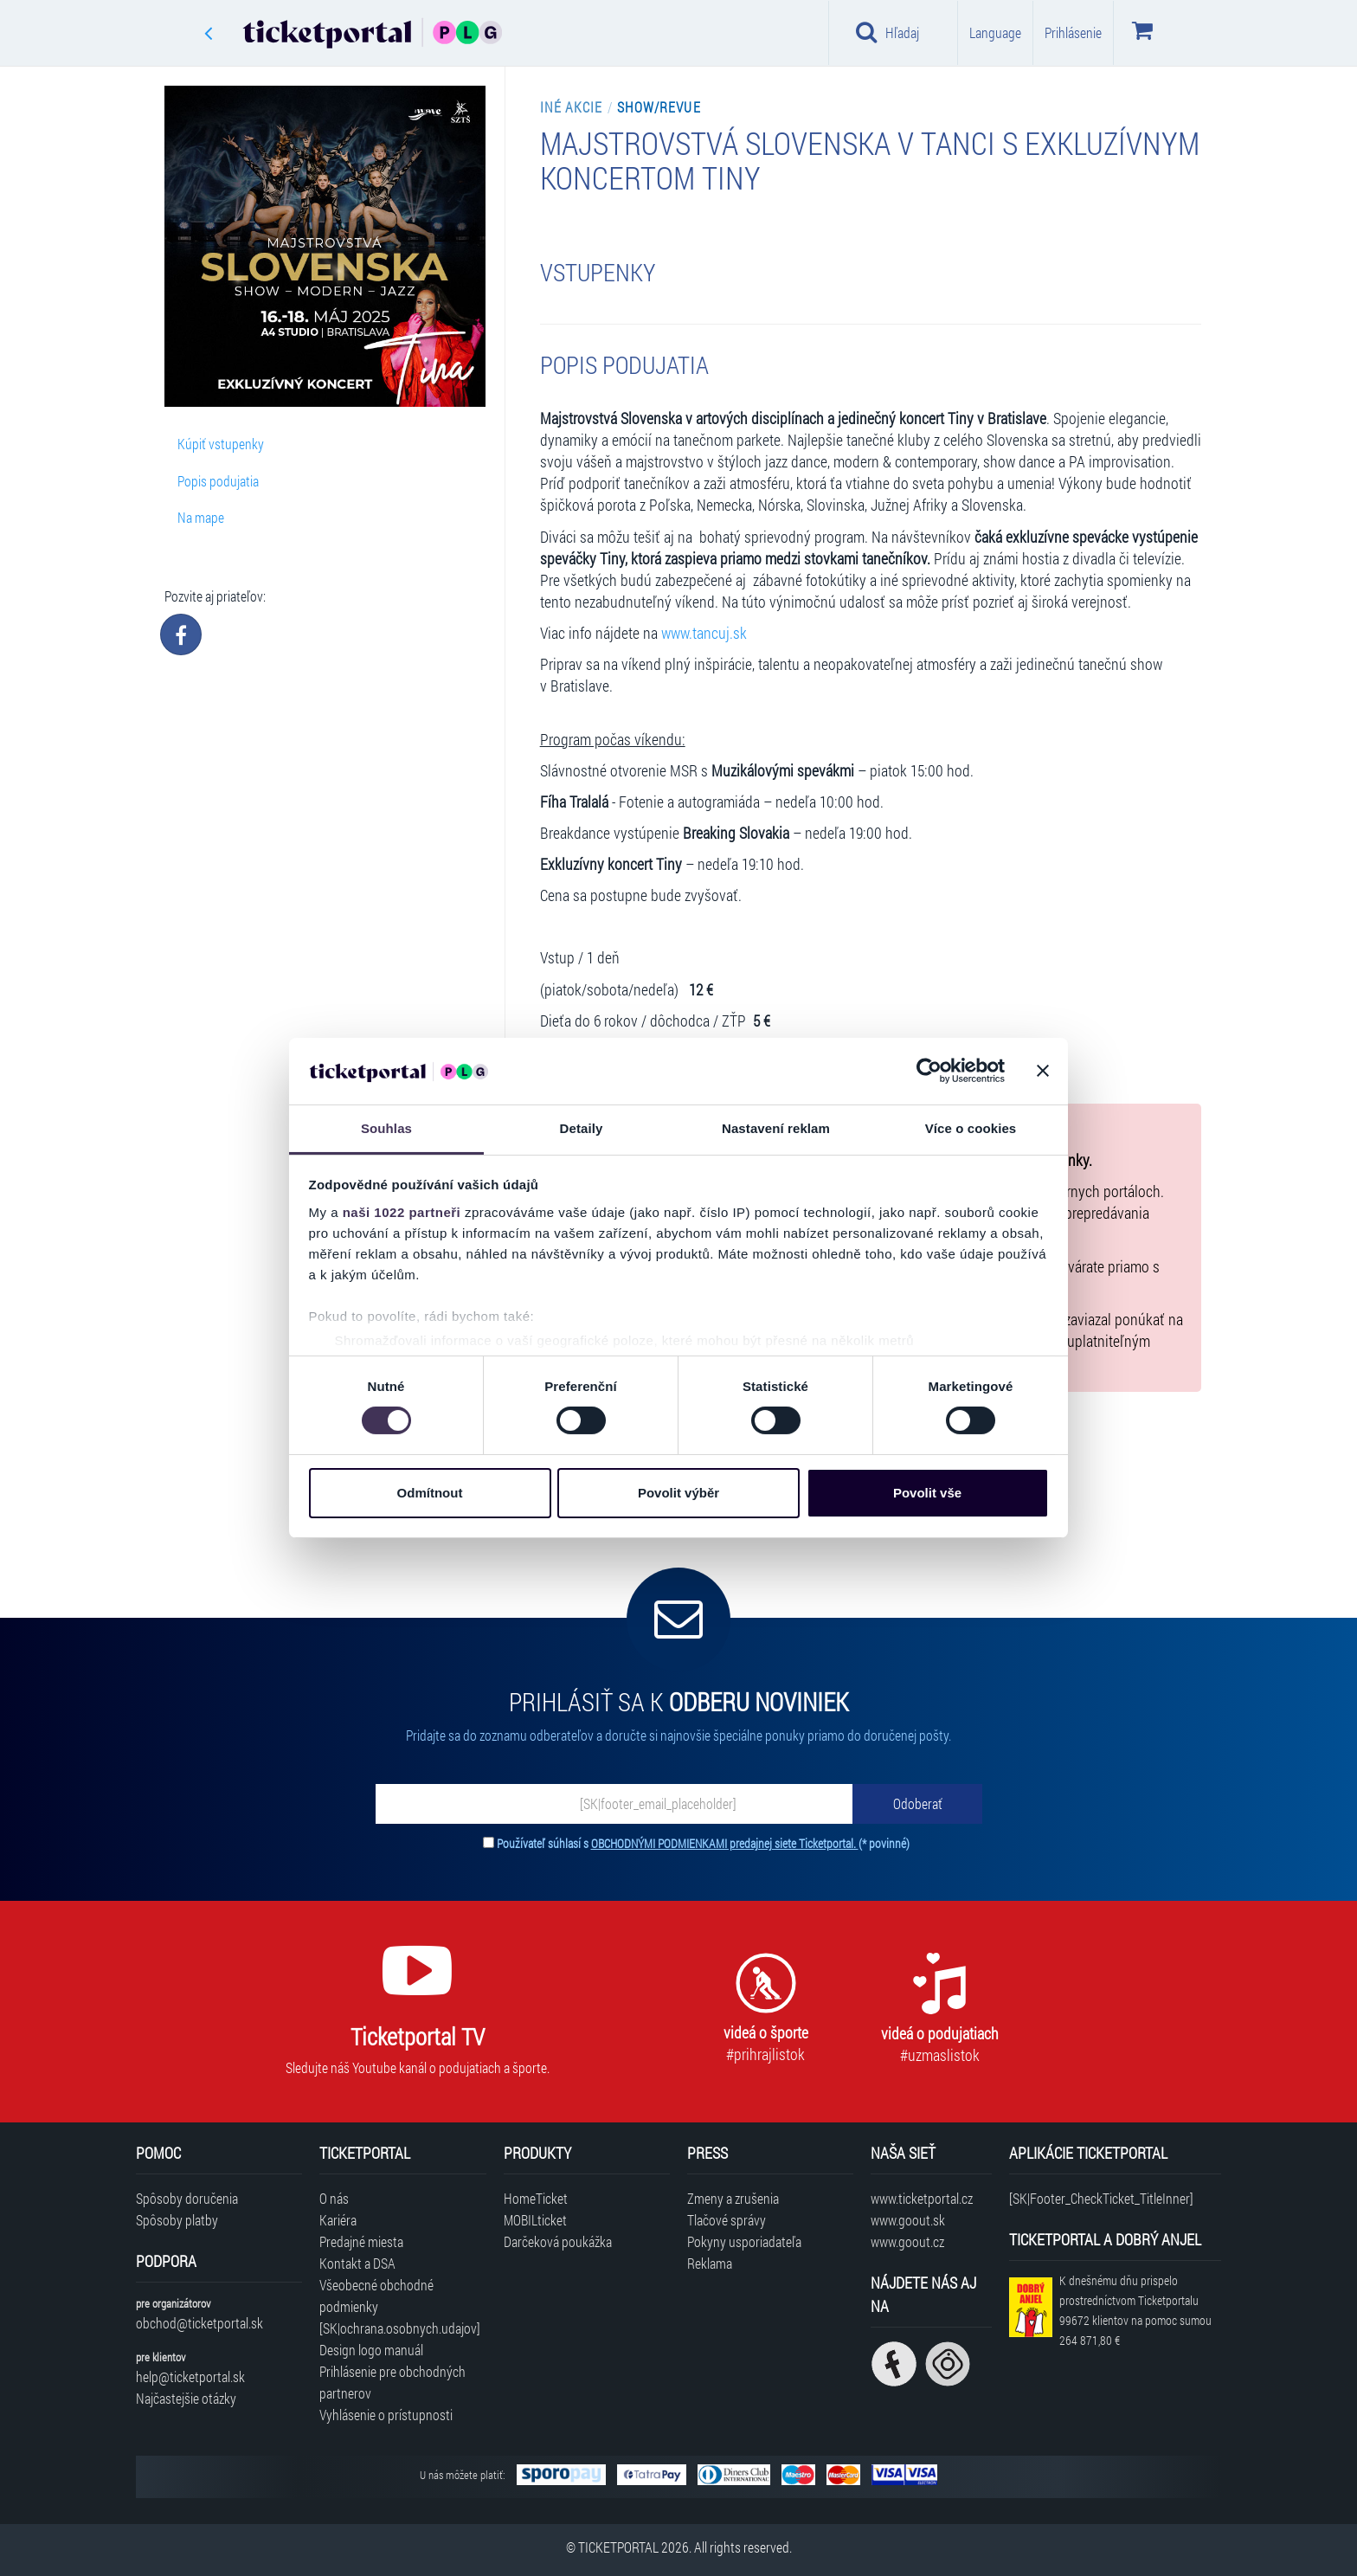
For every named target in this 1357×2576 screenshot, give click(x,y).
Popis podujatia (218, 481)
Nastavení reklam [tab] (776, 1128)
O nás (334, 2198)
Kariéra (338, 2220)
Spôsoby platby (177, 2220)
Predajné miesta (361, 2241)
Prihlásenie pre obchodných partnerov (392, 2382)
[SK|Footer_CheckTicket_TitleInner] (1101, 2198)
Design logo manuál (371, 2350)
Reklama (709, 2263)
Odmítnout (430, 1492)
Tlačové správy (726, 2220)
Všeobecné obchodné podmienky (376, 2295)
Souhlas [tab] (386, 1128)
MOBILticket (535, 2220)
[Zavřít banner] (1043, 1071)
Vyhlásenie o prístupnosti (386, 2414)
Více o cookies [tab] (971, 1128)
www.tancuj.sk (704, 633)
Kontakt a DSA (357, 2263)
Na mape (200, 517)
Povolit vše (927, 1492)
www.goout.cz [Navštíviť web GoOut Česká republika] (907, 2241)
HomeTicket (536, 2198)
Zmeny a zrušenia (733, 2198)
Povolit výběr (678, 1492)
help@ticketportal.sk (190, 2376)
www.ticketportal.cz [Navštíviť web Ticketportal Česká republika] (922, 2198)
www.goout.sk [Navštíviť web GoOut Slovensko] (908, 2220)
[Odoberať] (917, 1804)
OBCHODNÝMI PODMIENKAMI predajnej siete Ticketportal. (725, 1843)
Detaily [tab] (581, 1128)
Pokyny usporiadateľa (744, 2241)
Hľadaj (887, 32)
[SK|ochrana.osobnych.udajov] (399, 2328)
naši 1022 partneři (402, 1212)
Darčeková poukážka (558, 2241)
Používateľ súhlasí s (703, 1843)
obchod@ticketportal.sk (199, 2323)
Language (995, 32)
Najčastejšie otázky (186, 2398)
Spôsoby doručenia (187, 2198)
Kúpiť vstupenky (220, 444)
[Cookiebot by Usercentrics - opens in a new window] (929, 1071)
